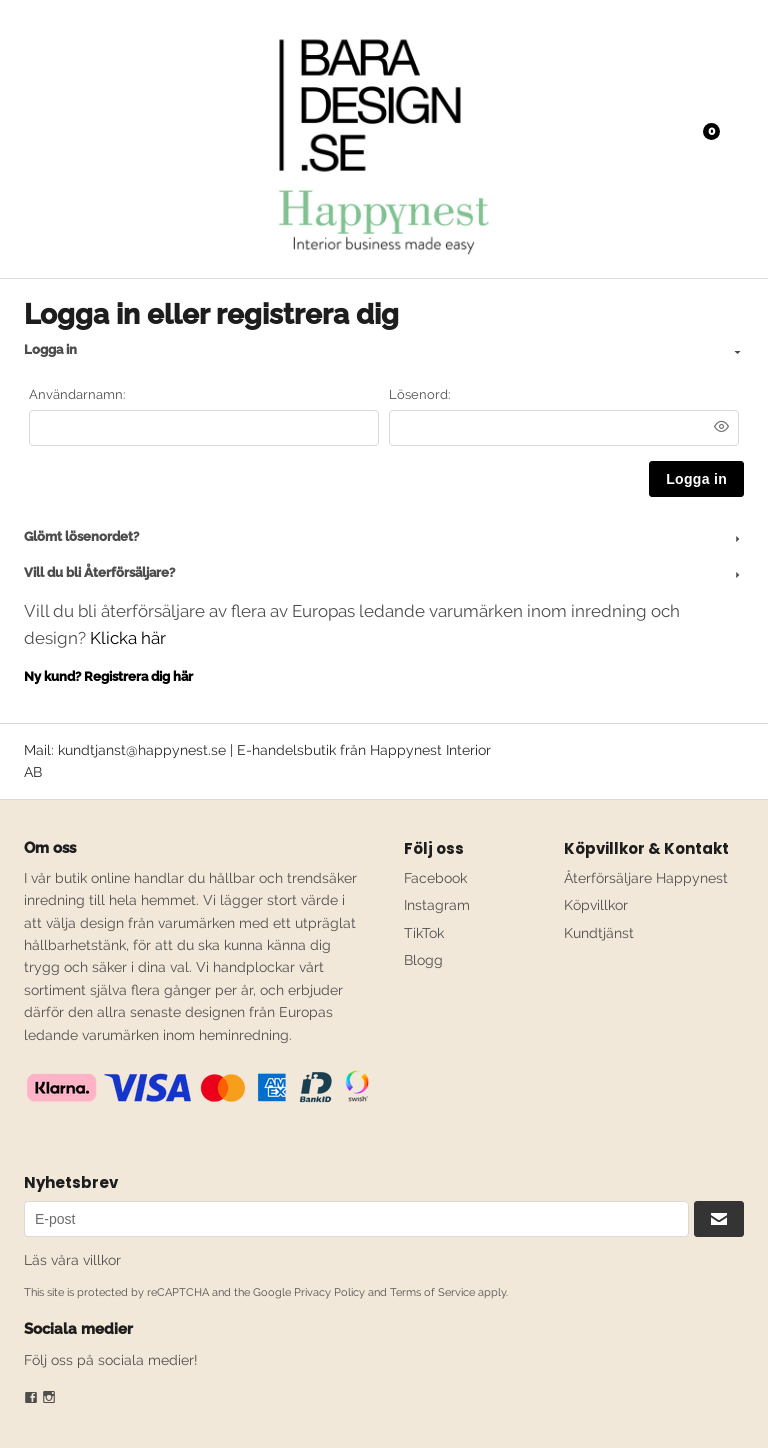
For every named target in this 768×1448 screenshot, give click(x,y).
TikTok (424, 933)
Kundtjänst (599, 933)
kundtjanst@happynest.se (142, 750)
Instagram (437, 905)
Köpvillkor (596, 905)
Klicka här (128, 638)
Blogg (423, 960)
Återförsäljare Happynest (646, 878)
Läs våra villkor (72, 1260)
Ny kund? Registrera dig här (108, 676)
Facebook (435, 878)
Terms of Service (432, 1292)
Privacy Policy (329, 1292)
